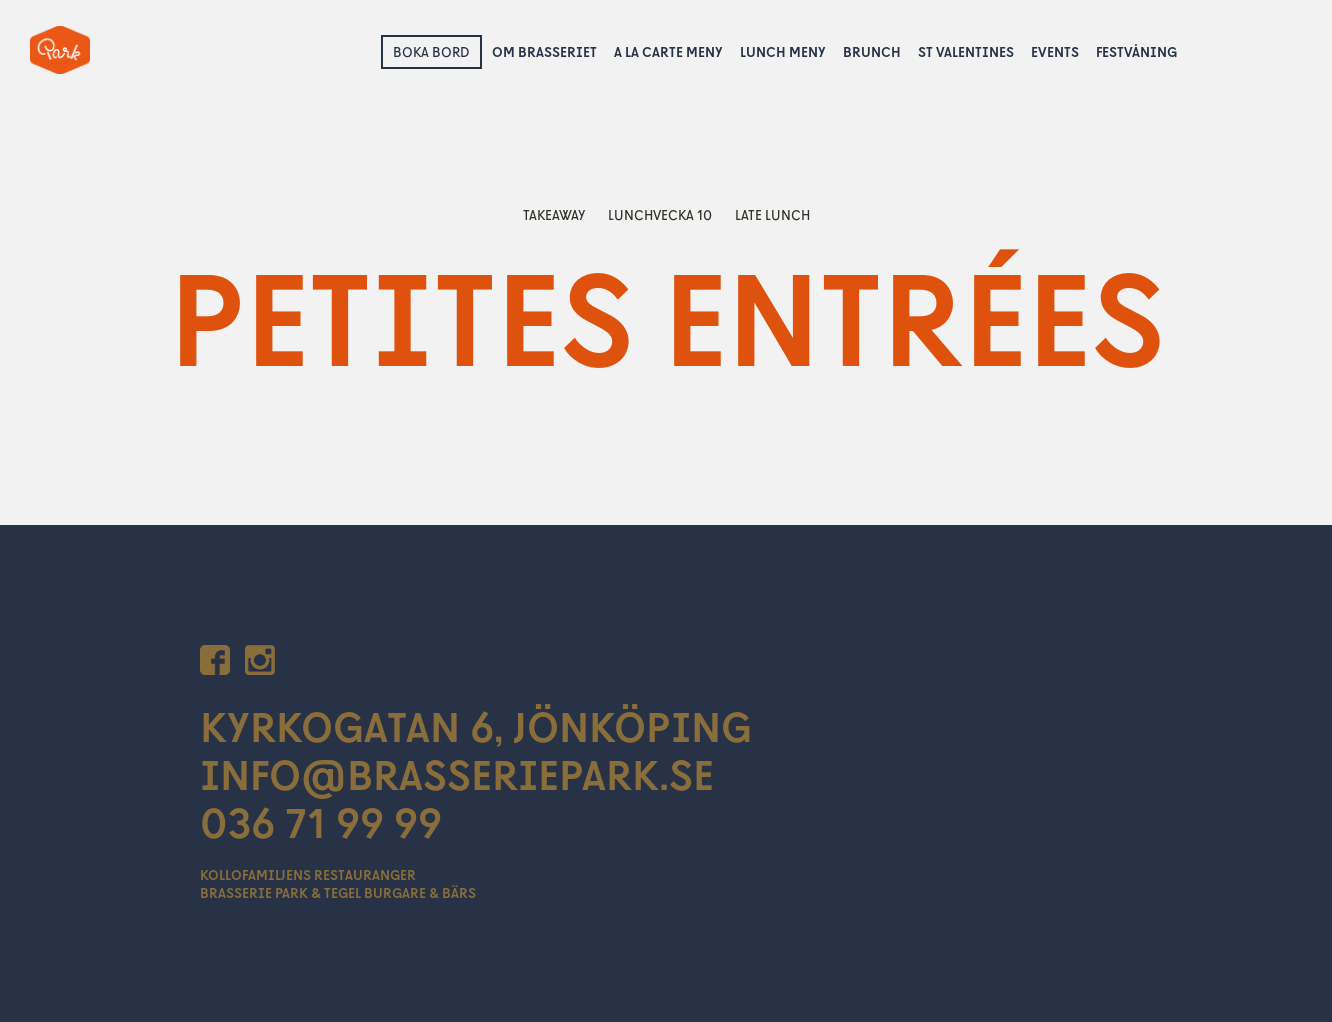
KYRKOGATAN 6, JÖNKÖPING (476, 726)
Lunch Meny (783, 51)
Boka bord (431, 51)
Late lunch (772, 214)
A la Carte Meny (668, 51)
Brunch (872, 51)
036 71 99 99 (321, 822)
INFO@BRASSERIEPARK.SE (457, 774)
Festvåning (1136, 51)
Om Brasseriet (544, 51)
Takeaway (555, 214)
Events (1055, 51)
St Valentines (966, 51)
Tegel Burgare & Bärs (400, 892)
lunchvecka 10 (661, 214)
